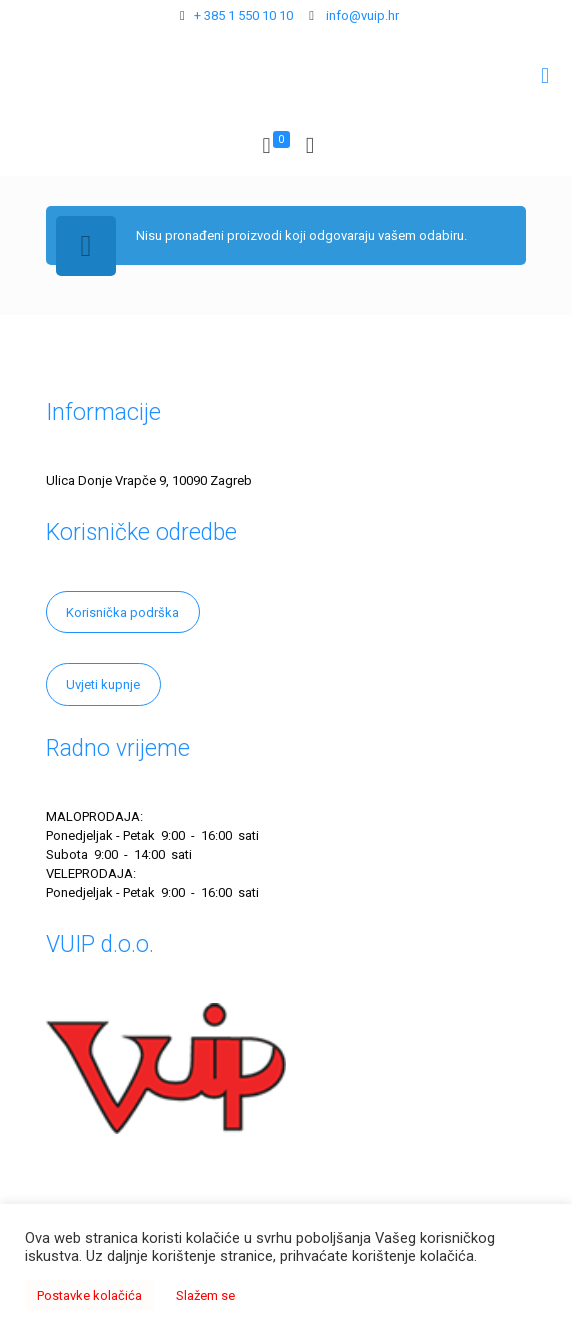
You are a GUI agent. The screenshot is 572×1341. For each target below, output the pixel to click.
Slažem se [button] (205, 1295)
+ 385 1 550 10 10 (243, 15)
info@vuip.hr (361, 15)
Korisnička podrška (122, 612)
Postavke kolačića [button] (89, 1295)
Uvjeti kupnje (103, 684)
